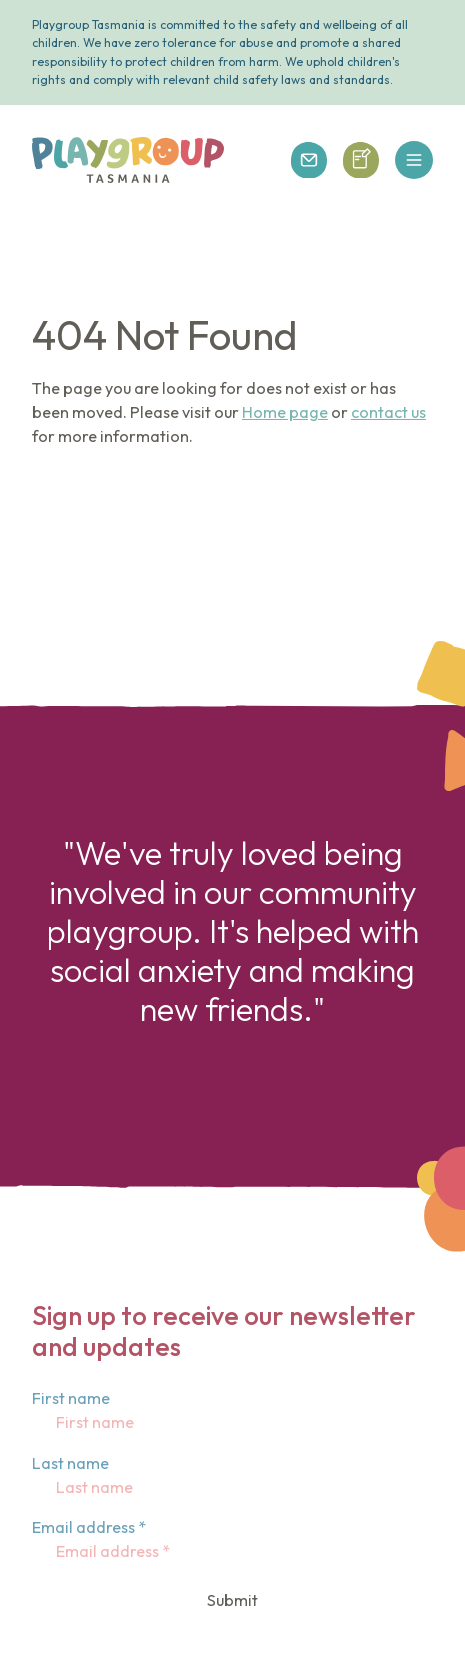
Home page (285, 412)
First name (71, 1398)
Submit (232, 1600)
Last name (70, 1463)
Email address (89, 1527)
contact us (388, 412)
